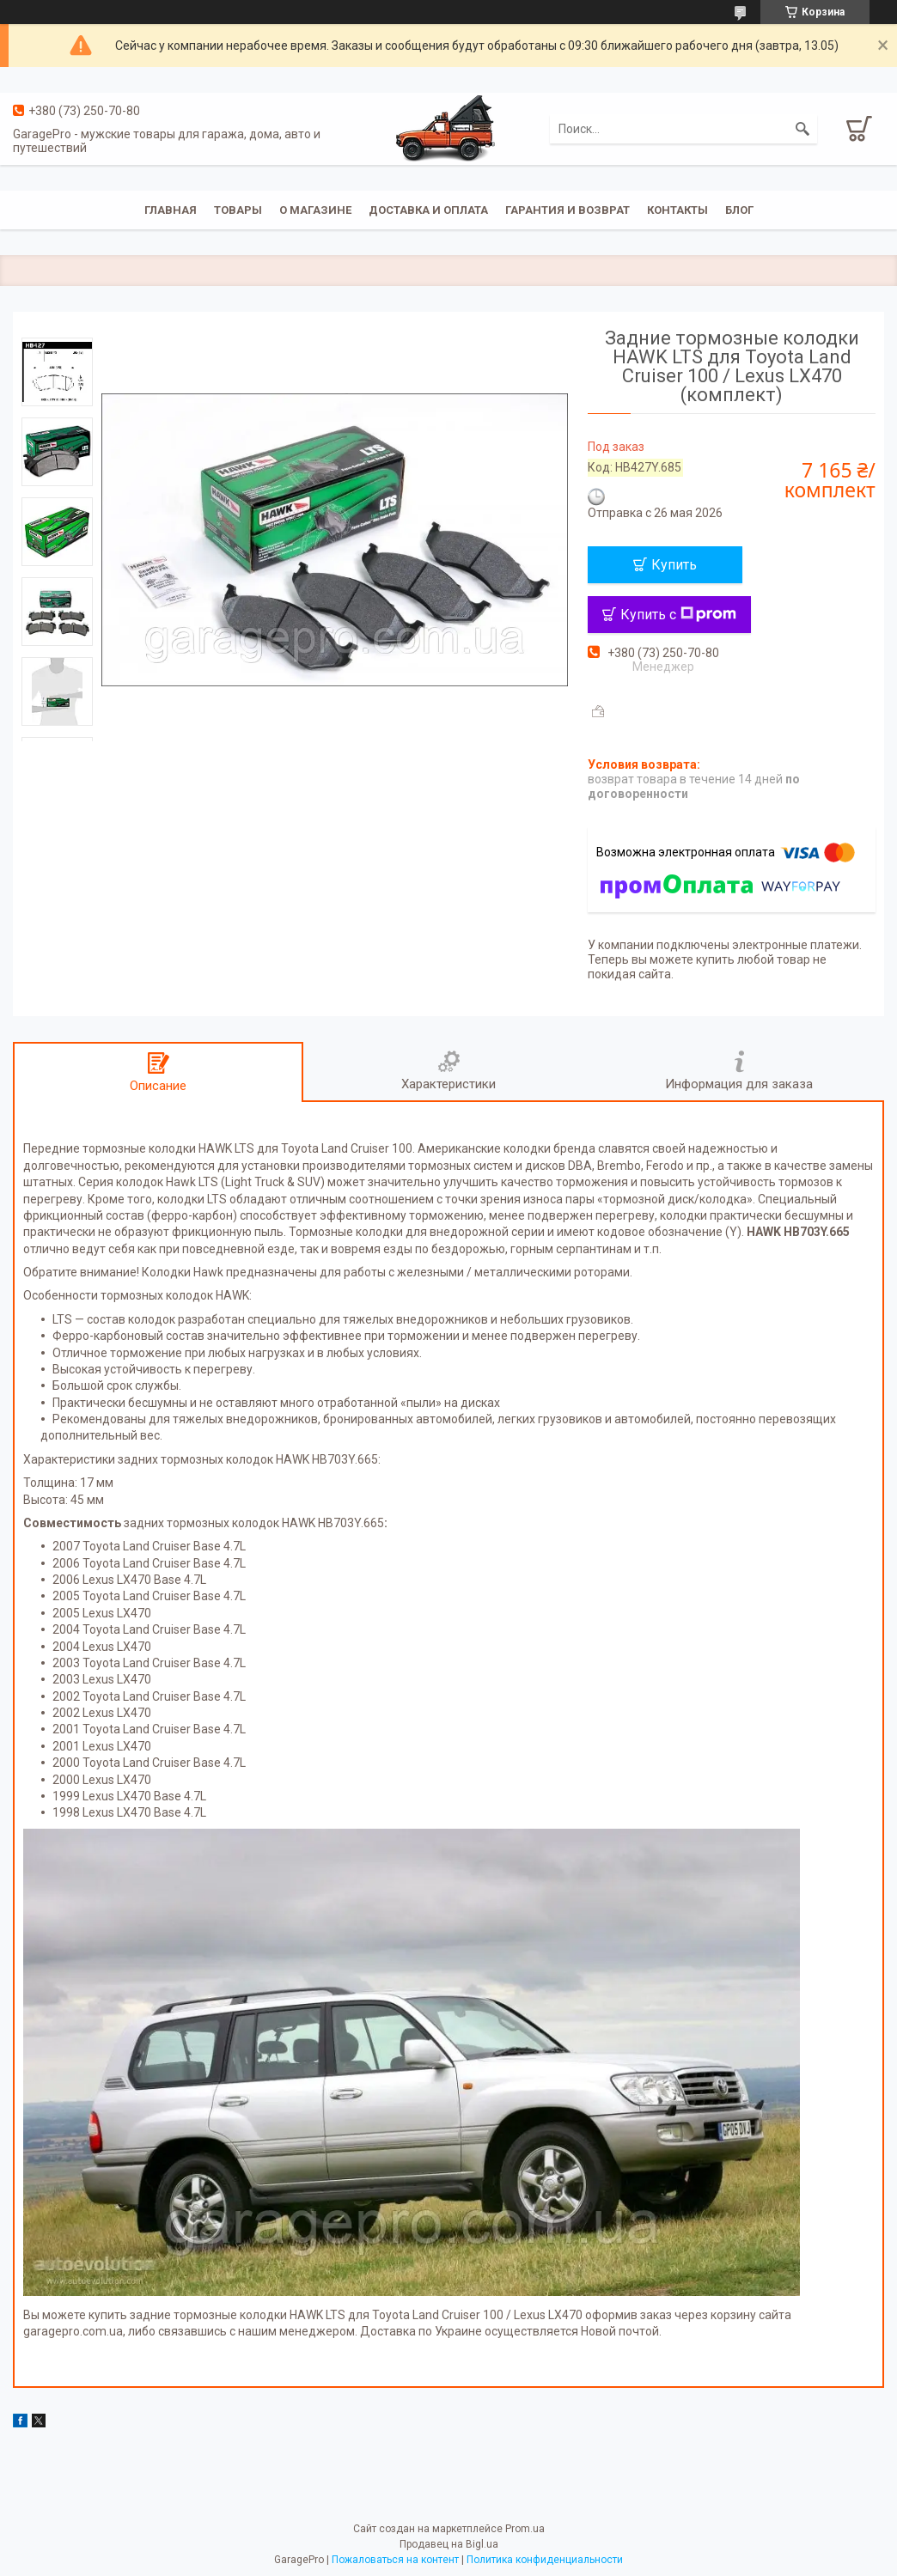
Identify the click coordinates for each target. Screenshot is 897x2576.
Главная (170, 210)
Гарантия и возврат (567, 210)
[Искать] (802, 129)
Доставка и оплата (428, 210)
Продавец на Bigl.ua (449, 2544)
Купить (674, 565)
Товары (238, 210)
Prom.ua (525, 2529)
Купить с (678, 614)
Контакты (677, 210)
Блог (739, 210)
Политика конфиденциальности (545, 2560)
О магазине (315, 210)
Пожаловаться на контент (395, 2560)
